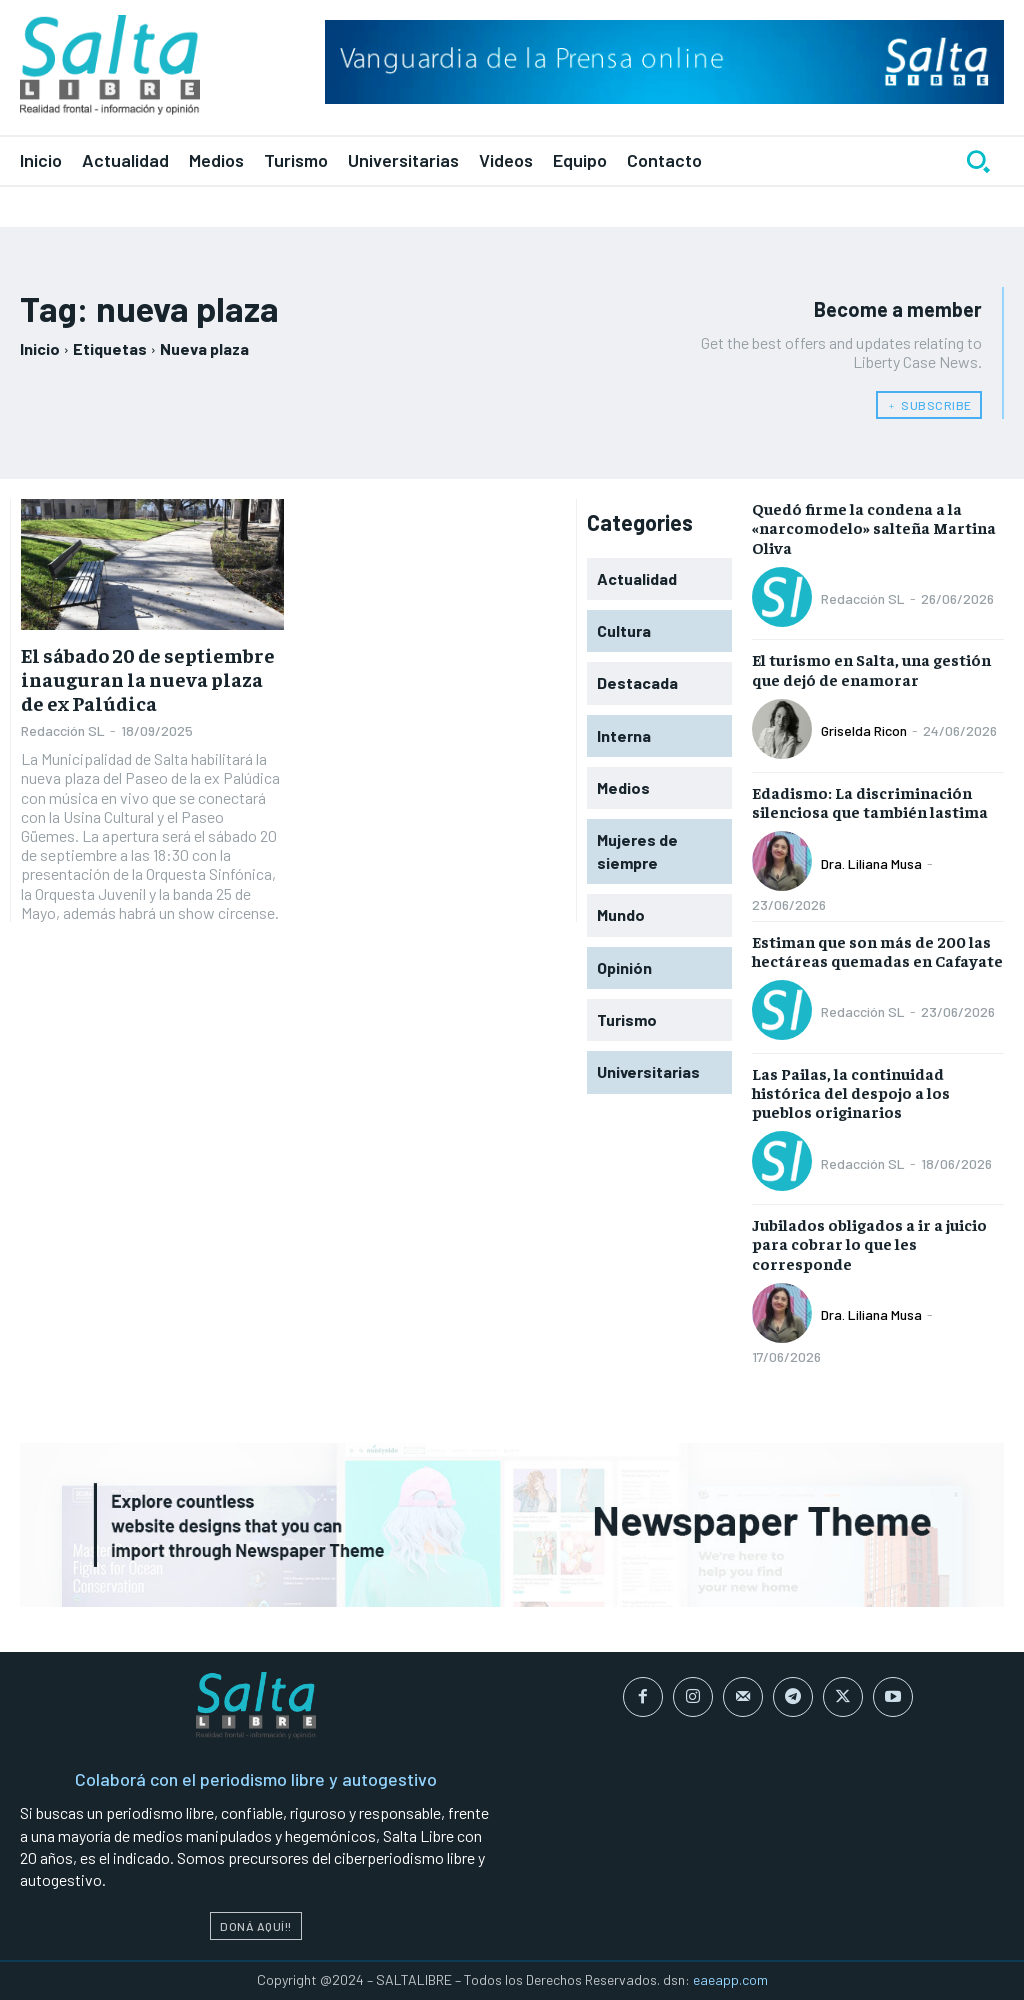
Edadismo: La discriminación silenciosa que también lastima (870, 801)
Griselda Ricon (864, 730)
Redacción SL (63, 730)
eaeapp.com (730, 1979)
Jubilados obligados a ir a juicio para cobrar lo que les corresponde (869, 1243)
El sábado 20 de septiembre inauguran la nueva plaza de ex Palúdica (148, 678)
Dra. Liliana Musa (871, 863)
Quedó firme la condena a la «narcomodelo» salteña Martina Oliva (874, 527)
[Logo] (110, 65)
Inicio (40, 348)
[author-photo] (785, 599)
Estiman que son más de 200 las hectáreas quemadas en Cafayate (877, 950)
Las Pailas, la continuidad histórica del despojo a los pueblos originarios (851, 1092)
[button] (978, 161)
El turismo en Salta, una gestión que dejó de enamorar (871, 668)
